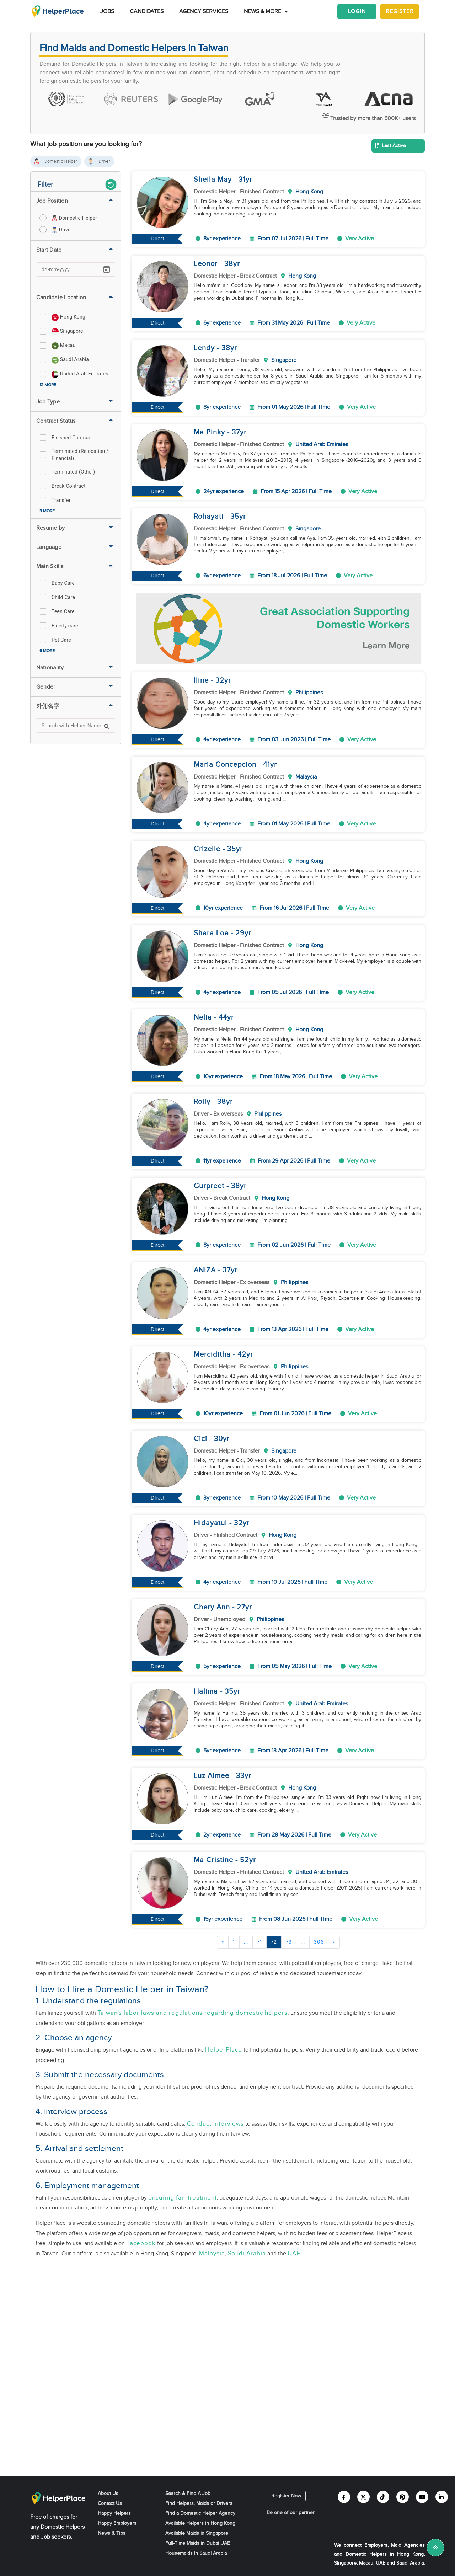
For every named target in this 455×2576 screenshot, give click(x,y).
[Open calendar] (106, 269)
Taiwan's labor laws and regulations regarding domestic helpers (192, 2012)
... (246, 1942)
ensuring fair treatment (182, 2197)
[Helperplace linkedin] (441, 2497)
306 (319, 1942)
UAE (294, 2253)
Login (357, 11)
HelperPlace (223, 2049)
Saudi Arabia (247, 2253)
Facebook (141, 2243)
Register (400, 11)
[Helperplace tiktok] (383, 2497)
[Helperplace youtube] (422, 2497)
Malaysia (212, 2253)
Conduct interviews (215, 2123)
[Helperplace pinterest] (402, 2497)
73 (289, 1942)
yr (249, 179)
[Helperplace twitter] (363, 2497)
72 (274, 1942)
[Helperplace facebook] (344, 2497)
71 (259, 1942)
